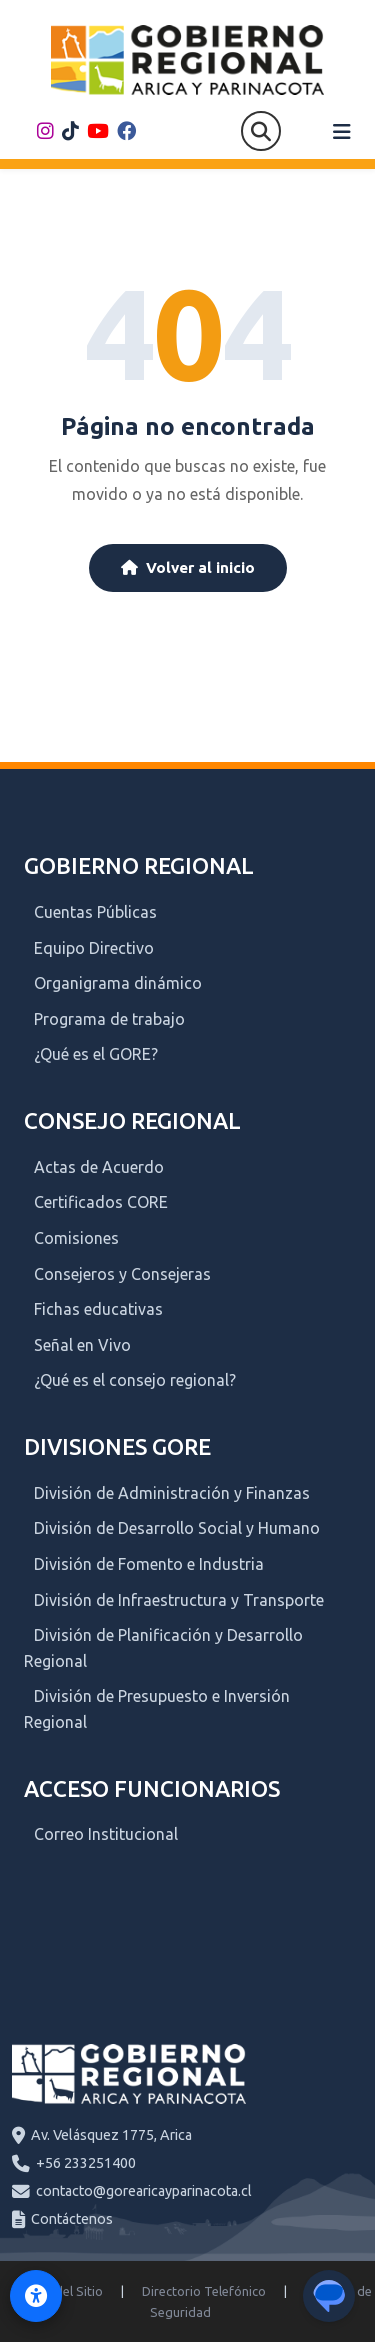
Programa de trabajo (109, 1019)
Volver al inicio (188, 567)
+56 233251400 (86, 2163)
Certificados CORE (101, 1202)
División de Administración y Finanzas (172, 1493)
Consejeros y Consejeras (122, 1274)
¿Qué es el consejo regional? (135, 1380)
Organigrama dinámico (118, 983)
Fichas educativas (98, 1309)
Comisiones (76, 1238)
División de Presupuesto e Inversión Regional (157, 1709)
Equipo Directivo (94, 948)
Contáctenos (72, 2219)
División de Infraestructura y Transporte (179, 1600)
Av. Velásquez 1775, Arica (111, 2135)
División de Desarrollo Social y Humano (177, 1528)
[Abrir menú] (342, 132)
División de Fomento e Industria (149, 1564)
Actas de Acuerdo (99, 1167)
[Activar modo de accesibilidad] (36, 2296)
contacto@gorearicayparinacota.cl (144, 2191)
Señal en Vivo (82, 1345)
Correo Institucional (106, 1834)
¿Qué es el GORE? (96, 1054)
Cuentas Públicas (95, 912)
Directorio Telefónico (204, 2291)
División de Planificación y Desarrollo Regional (163, 1648)
